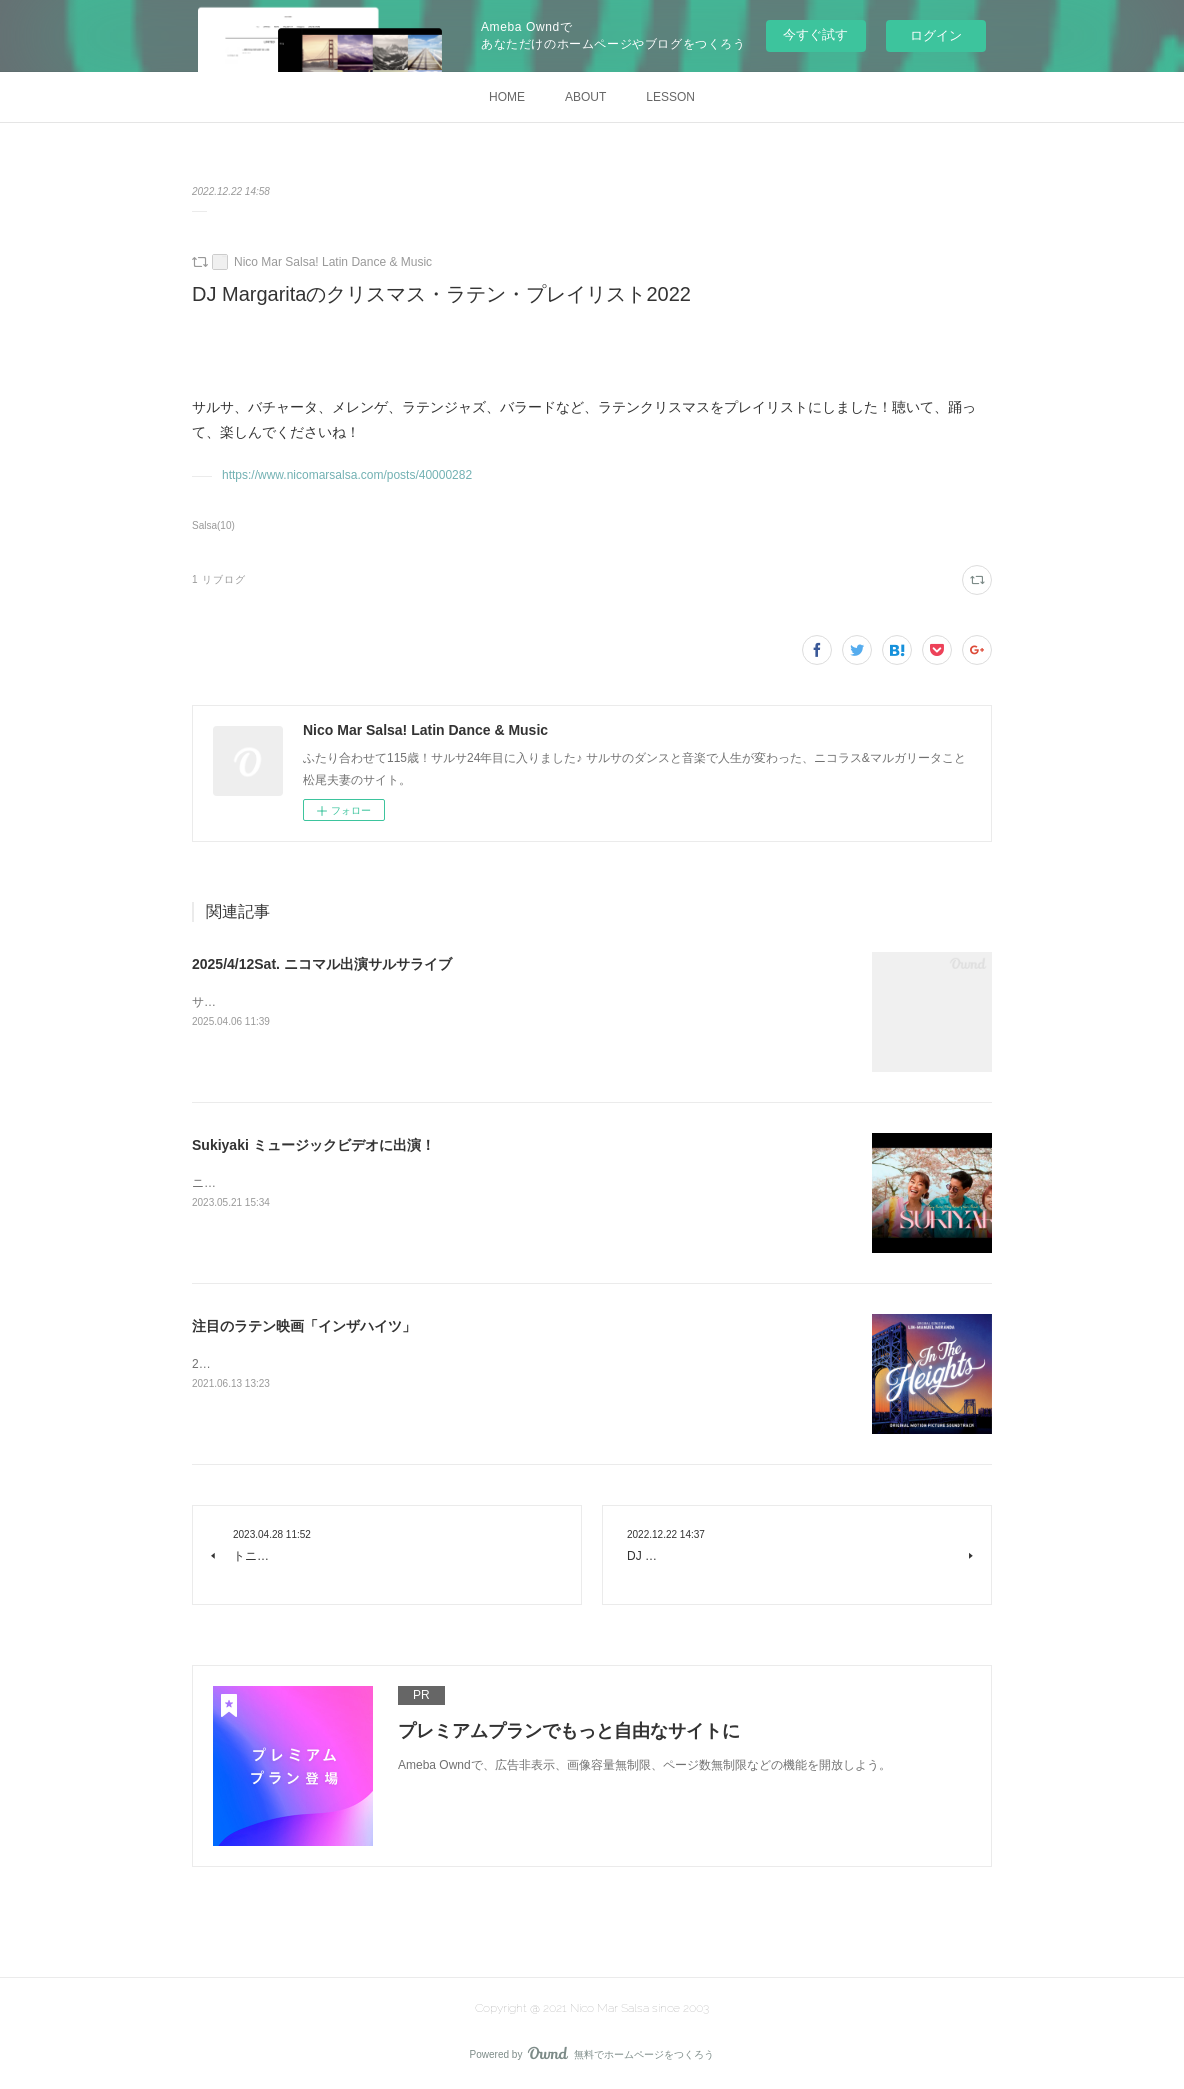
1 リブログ (219, 579)
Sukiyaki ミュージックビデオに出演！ (313, 1145)
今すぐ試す (815, 34)
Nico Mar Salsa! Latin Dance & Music (333, 262)
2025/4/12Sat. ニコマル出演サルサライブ (322, 964)
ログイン (936, 35)
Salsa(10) (213, 525)
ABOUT (585, 97)
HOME (507, 97)
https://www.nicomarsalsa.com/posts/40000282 (347, 475)
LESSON (670, 97)
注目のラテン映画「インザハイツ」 (304, 1326)
